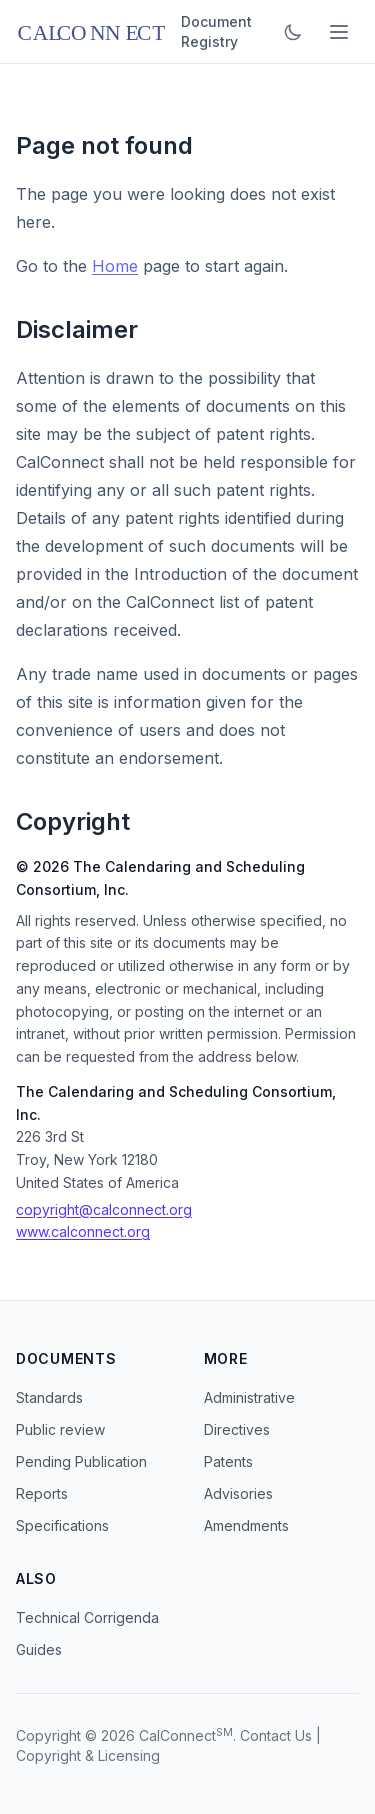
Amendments (246, 1525)
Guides (39, 1649)
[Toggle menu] (339, 32)
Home (115, 266)
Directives (237, 1429)
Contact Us (276, 1735)
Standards (49, 1397)
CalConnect (177, 1735)
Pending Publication (81, 1461)
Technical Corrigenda (87, 1617)
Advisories (238, 1493)
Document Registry (216, 31)
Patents (228, 1461)
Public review (60, 1429)
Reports (42, 1493)
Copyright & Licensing (88, 1755)
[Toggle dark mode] (293, 32)
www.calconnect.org (83, 1231)
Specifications (62, 1525)
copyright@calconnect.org (104, 1209)
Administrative (249, 1397)
